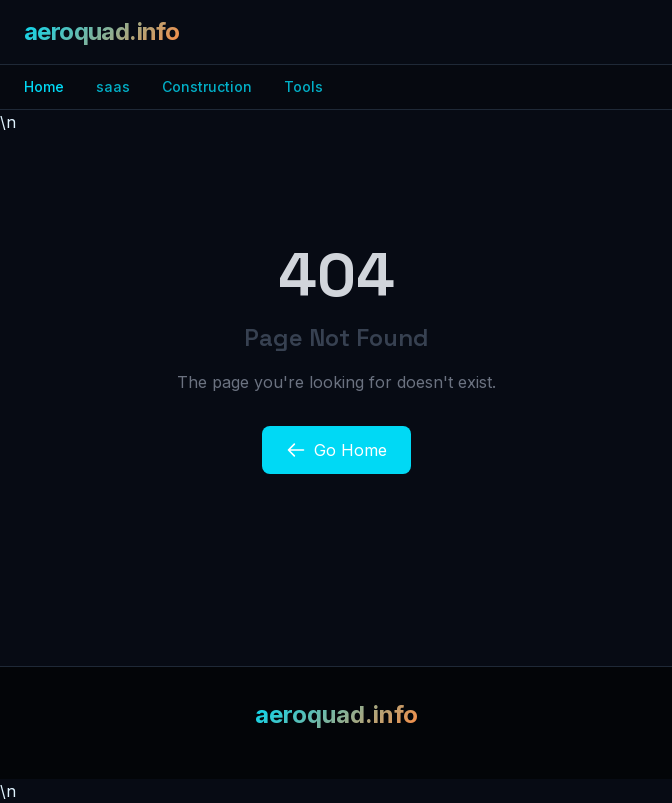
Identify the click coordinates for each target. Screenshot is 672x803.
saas (113, 86)
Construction (207, 86)
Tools (303, 86)
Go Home (336, 450)
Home (44, 86)
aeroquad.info (101, 31)
